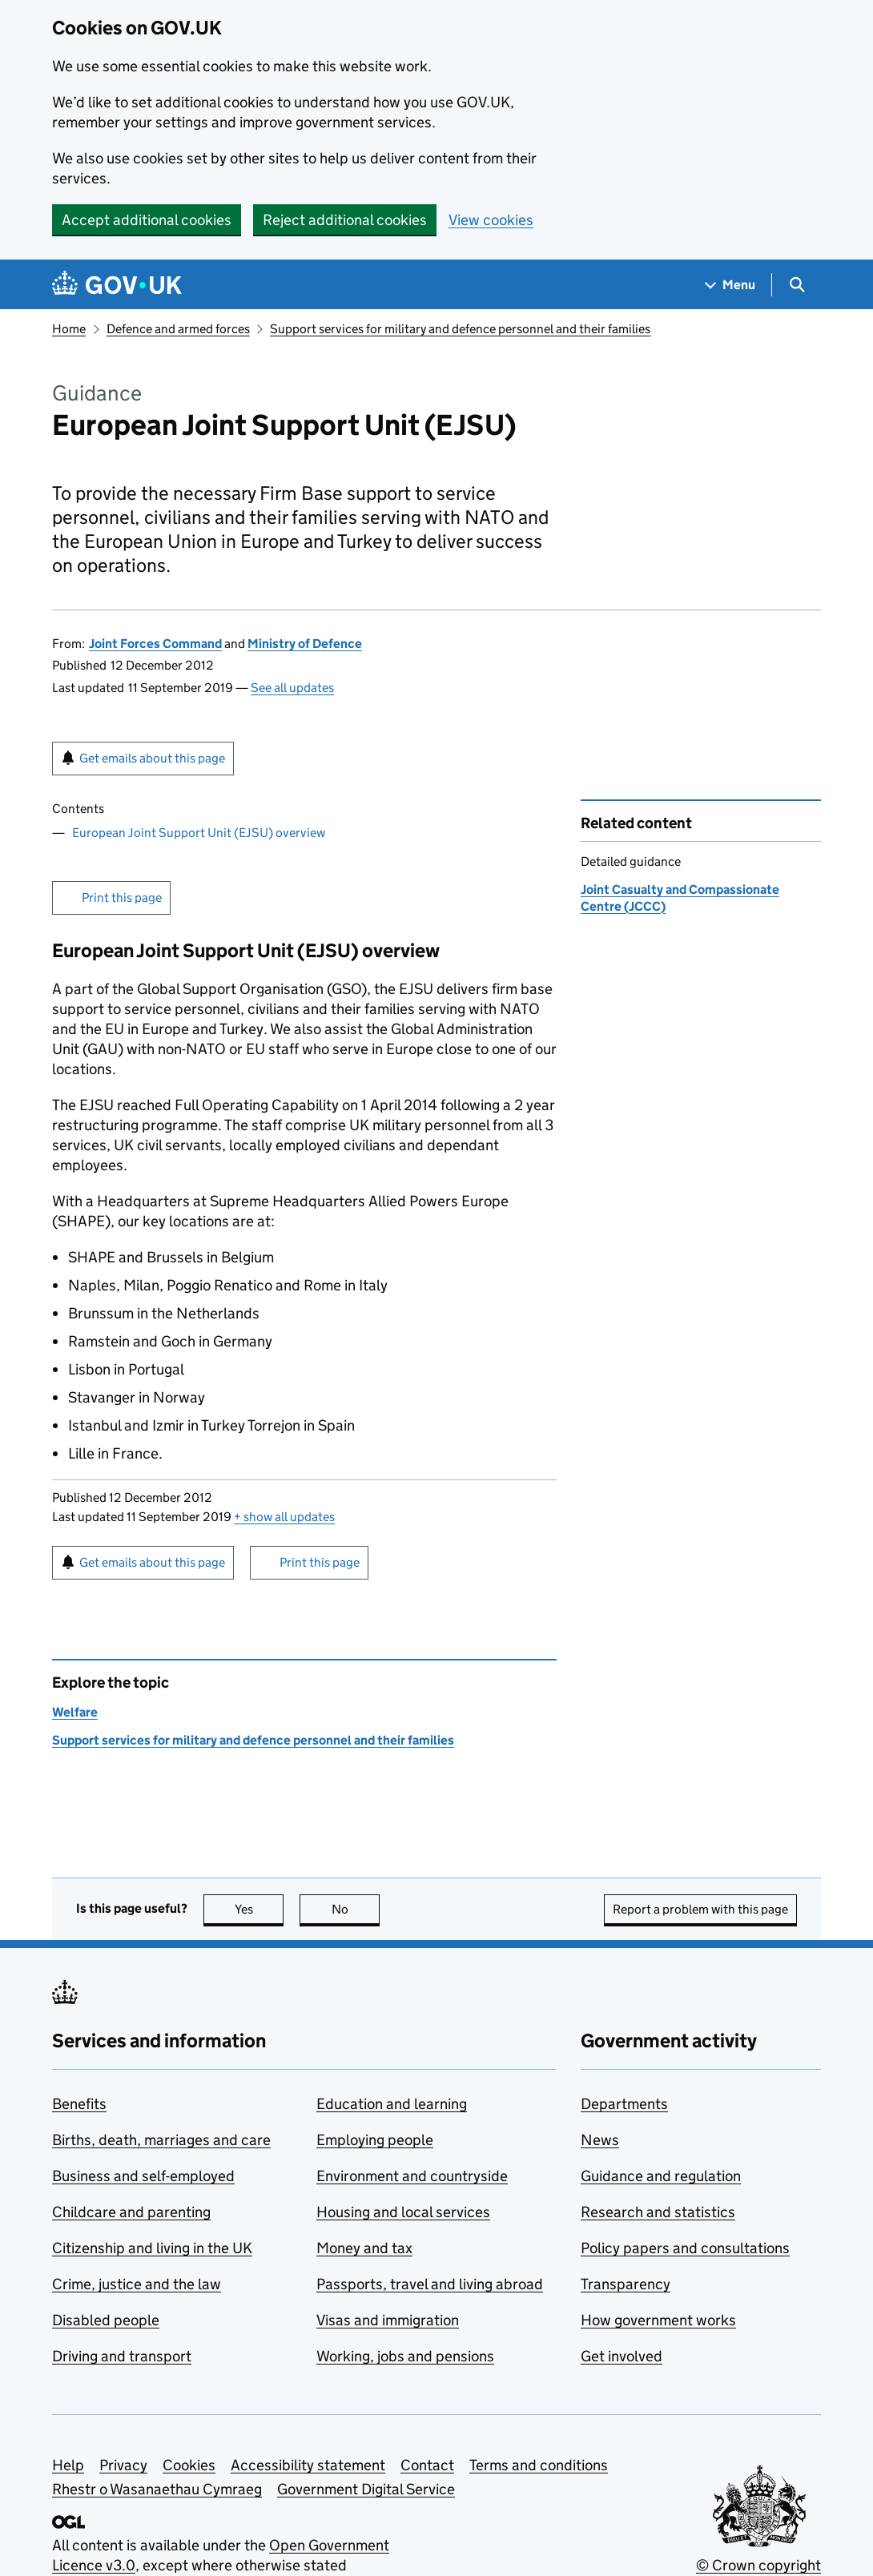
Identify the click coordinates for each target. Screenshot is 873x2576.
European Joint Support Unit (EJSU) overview (198, 832)
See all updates (292, 687)
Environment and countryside (412, 2176)
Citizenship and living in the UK (152, 2248)
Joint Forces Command (155, 643)
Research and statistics (658, 2212)
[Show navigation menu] (730, 284)
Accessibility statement (308, 2465)
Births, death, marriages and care (161, 2140)
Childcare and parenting (131, 2212)
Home (69, 328)
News (600, 2140)
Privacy (123, 2465)
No (356, 1909)
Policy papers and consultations (685, 2248)
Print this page (122, 897)
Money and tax (364, 2248)
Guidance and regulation (661, 2176)
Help (68, 2465)
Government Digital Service (366, 2489)
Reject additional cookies (345, 220)
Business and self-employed (143, 2176)
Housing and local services (403, 2212)
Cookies (189, 2465)
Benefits (79, 2104)
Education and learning (391, 2104)
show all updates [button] (284, 1516)
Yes (259, 1909)
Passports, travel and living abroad (429, 2284)
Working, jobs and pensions (405, 2356)
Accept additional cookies (146, 220)
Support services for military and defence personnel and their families (460, 328)
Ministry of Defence (304, 643)
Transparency (625, 2284)
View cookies (491, 219)
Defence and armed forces (178, 328)
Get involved (621, 2356)
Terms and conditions (538, 2465)
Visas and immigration (387, 2320)
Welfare (75, 1712)
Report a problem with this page (700, 1909)
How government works (658, 2320)
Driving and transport (121, 2356)
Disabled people (105, 2320)
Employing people (374, 2140)
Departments (624, 2104)
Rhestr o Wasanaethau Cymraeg (157, 2489)
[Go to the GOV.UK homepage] (117, 285)
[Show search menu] (796, 284)
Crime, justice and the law (136, 2284)
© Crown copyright (758, 2565)
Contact (427, 2465)
